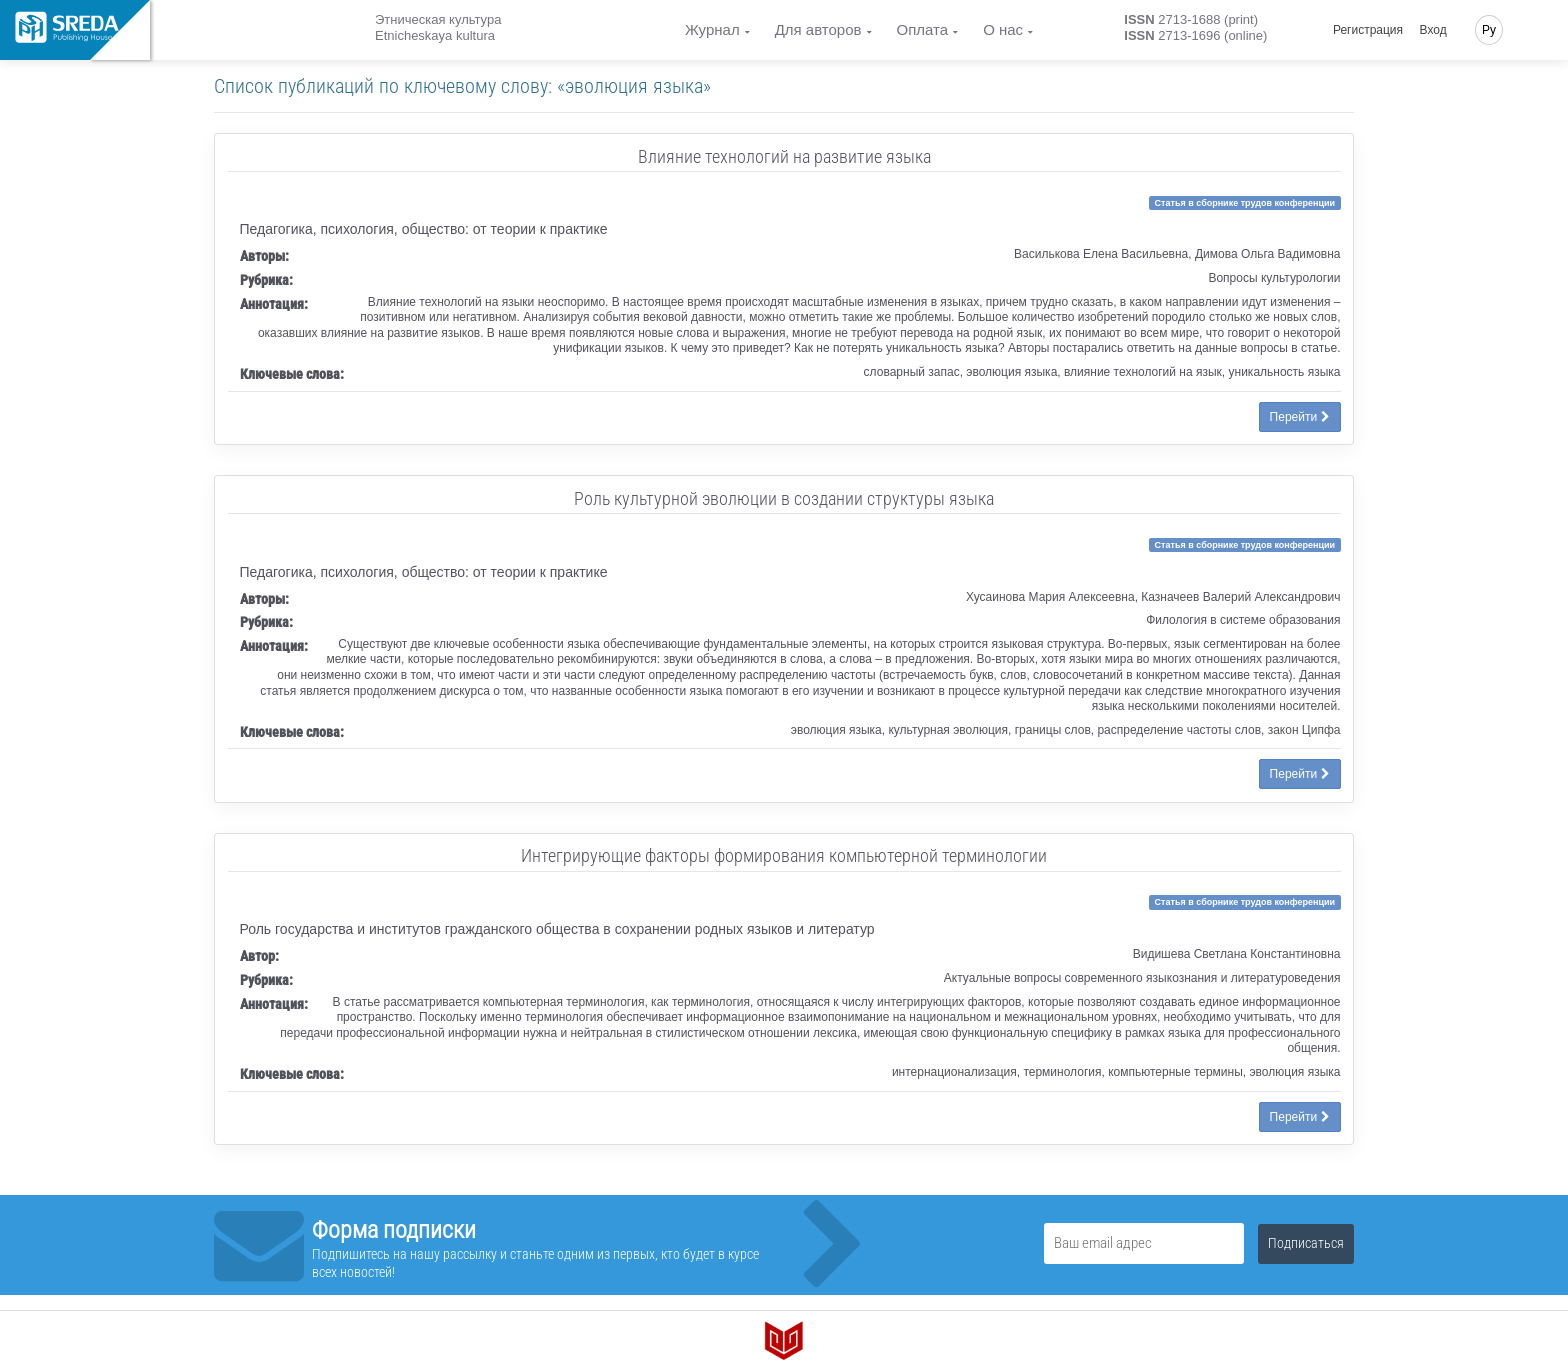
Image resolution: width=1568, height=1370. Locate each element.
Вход (1433, 30)
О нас (1003, 29)
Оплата (923, 29)
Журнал (712, 29)
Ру (1489, 30)
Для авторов (818, 29)
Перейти (1300, 417)
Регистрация (1368, 30)
